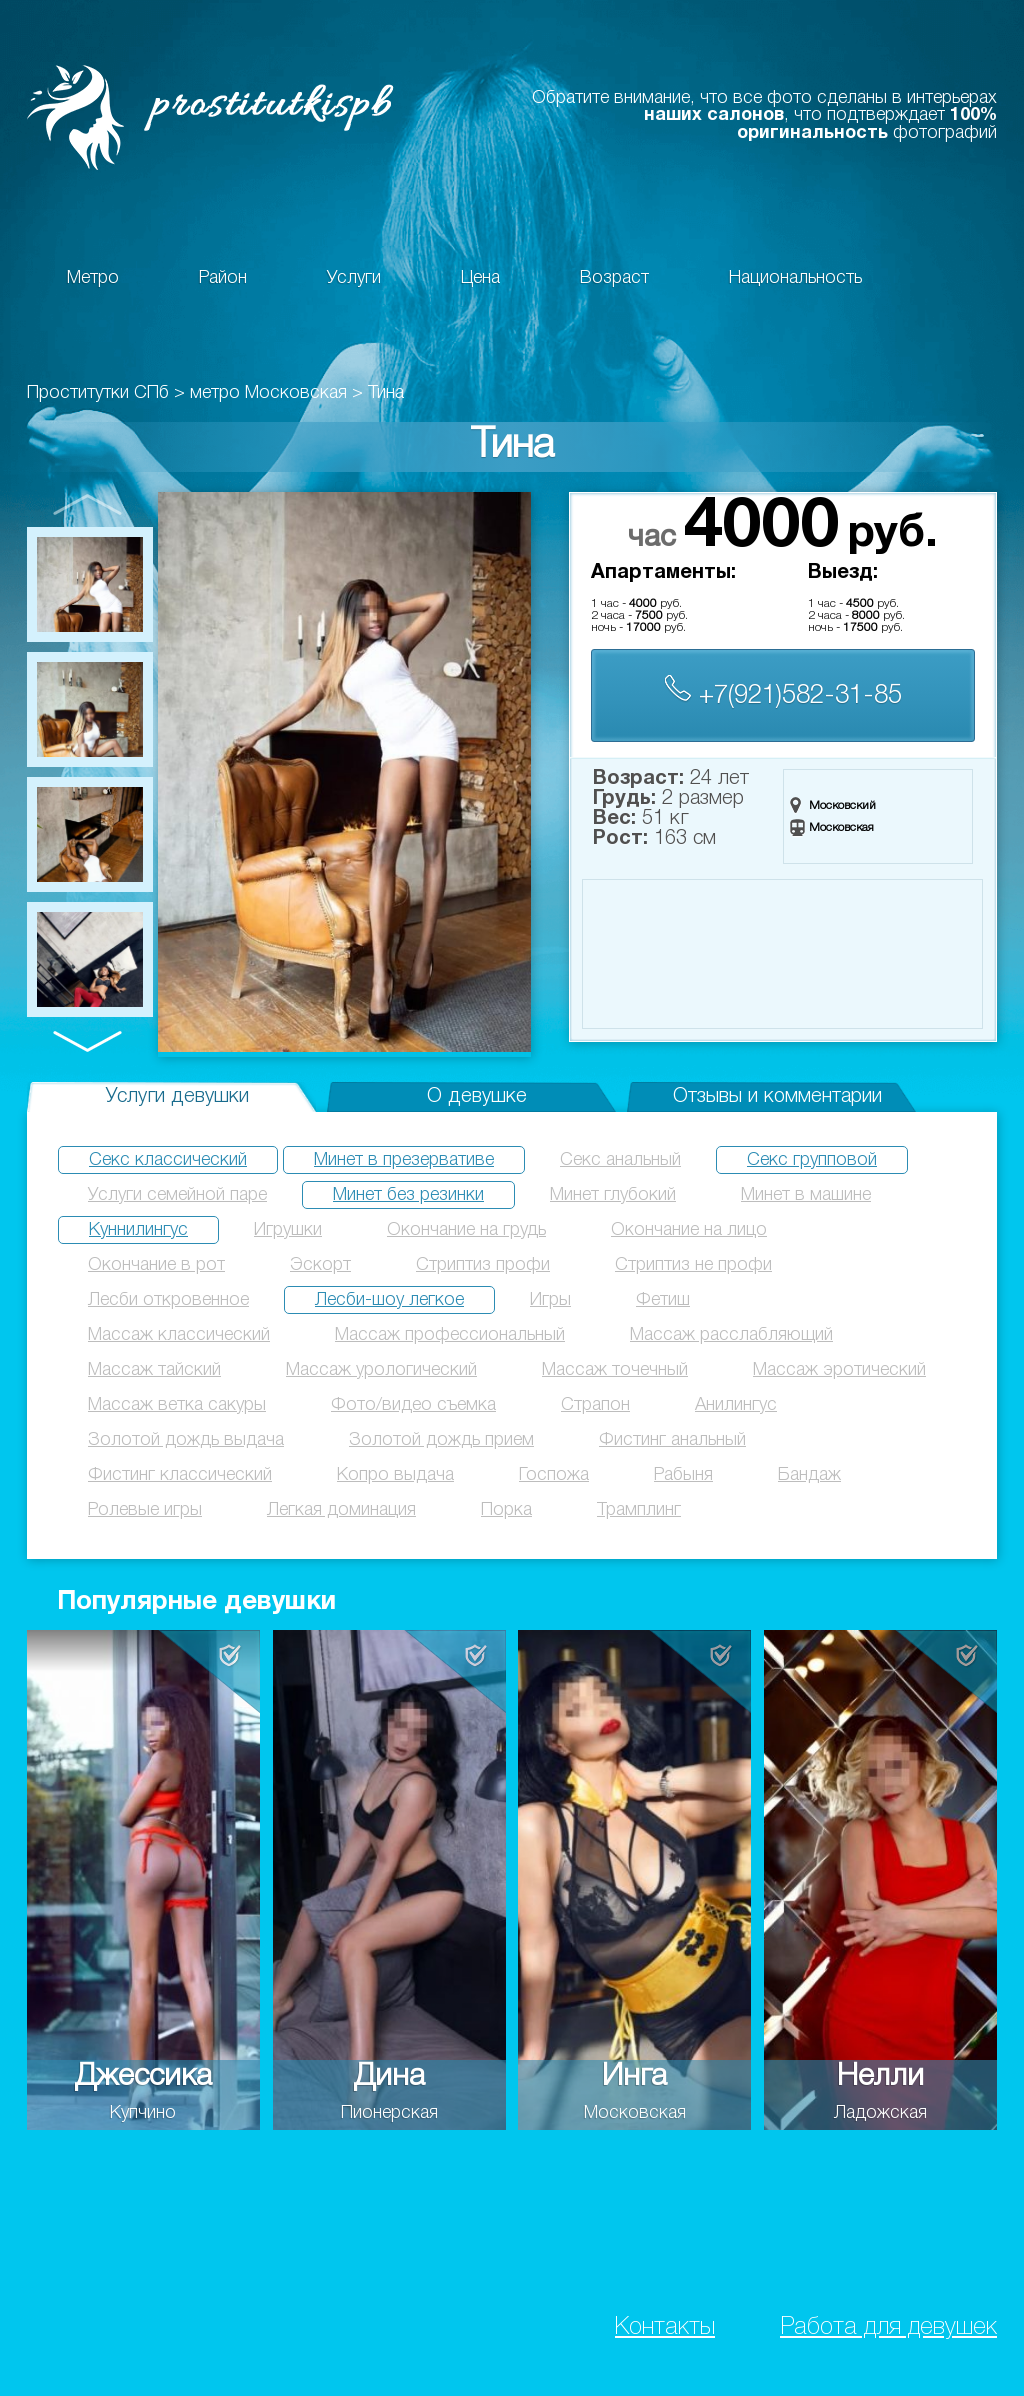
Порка (506, 1510)
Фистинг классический (180, 1475)
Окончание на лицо (689, 1230)
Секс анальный (620, 1160)
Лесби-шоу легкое (389, 1300)
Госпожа (554, 1475)
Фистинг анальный (672, 1440)
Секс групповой (812, 1160)
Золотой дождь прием (441, 1440)
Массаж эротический (839, 1370)
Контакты (665, 2327)
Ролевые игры (145, 1510)
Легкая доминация (341, 1510)
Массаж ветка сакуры (177, 1405)
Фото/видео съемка (413, 1405)
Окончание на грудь (466, 1230)
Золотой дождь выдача (186, 1440)
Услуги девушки (177, 1097)
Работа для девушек (888, 2327)
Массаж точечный (615, 1370)
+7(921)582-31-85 (783, 691)
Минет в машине (806, 1195)
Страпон (595, 1405)
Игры (550, 1300)
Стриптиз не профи (693, 1265)
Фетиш (663, 1300)
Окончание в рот (156, 1265)
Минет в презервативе (404, 1160)
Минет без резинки (408, 1195)
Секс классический (168, 1160)
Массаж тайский (154, 1370)
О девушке (477, 1097)
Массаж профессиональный (450, 1335)
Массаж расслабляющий (731, 1335)
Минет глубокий (613, 1195)
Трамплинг (639, 1510)
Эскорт (320, 1265)
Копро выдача (395, 1475)
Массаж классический (179, 1335)
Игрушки (288, 1230)
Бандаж (809, 1475)
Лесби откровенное (168, 1300)
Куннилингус (138, 1230)
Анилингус (736, 1405)
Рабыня (683, 1475)
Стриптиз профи (483, 1265)
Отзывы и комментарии (777, 1097)
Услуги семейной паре (177, 1195)
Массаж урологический (381, 1370)
